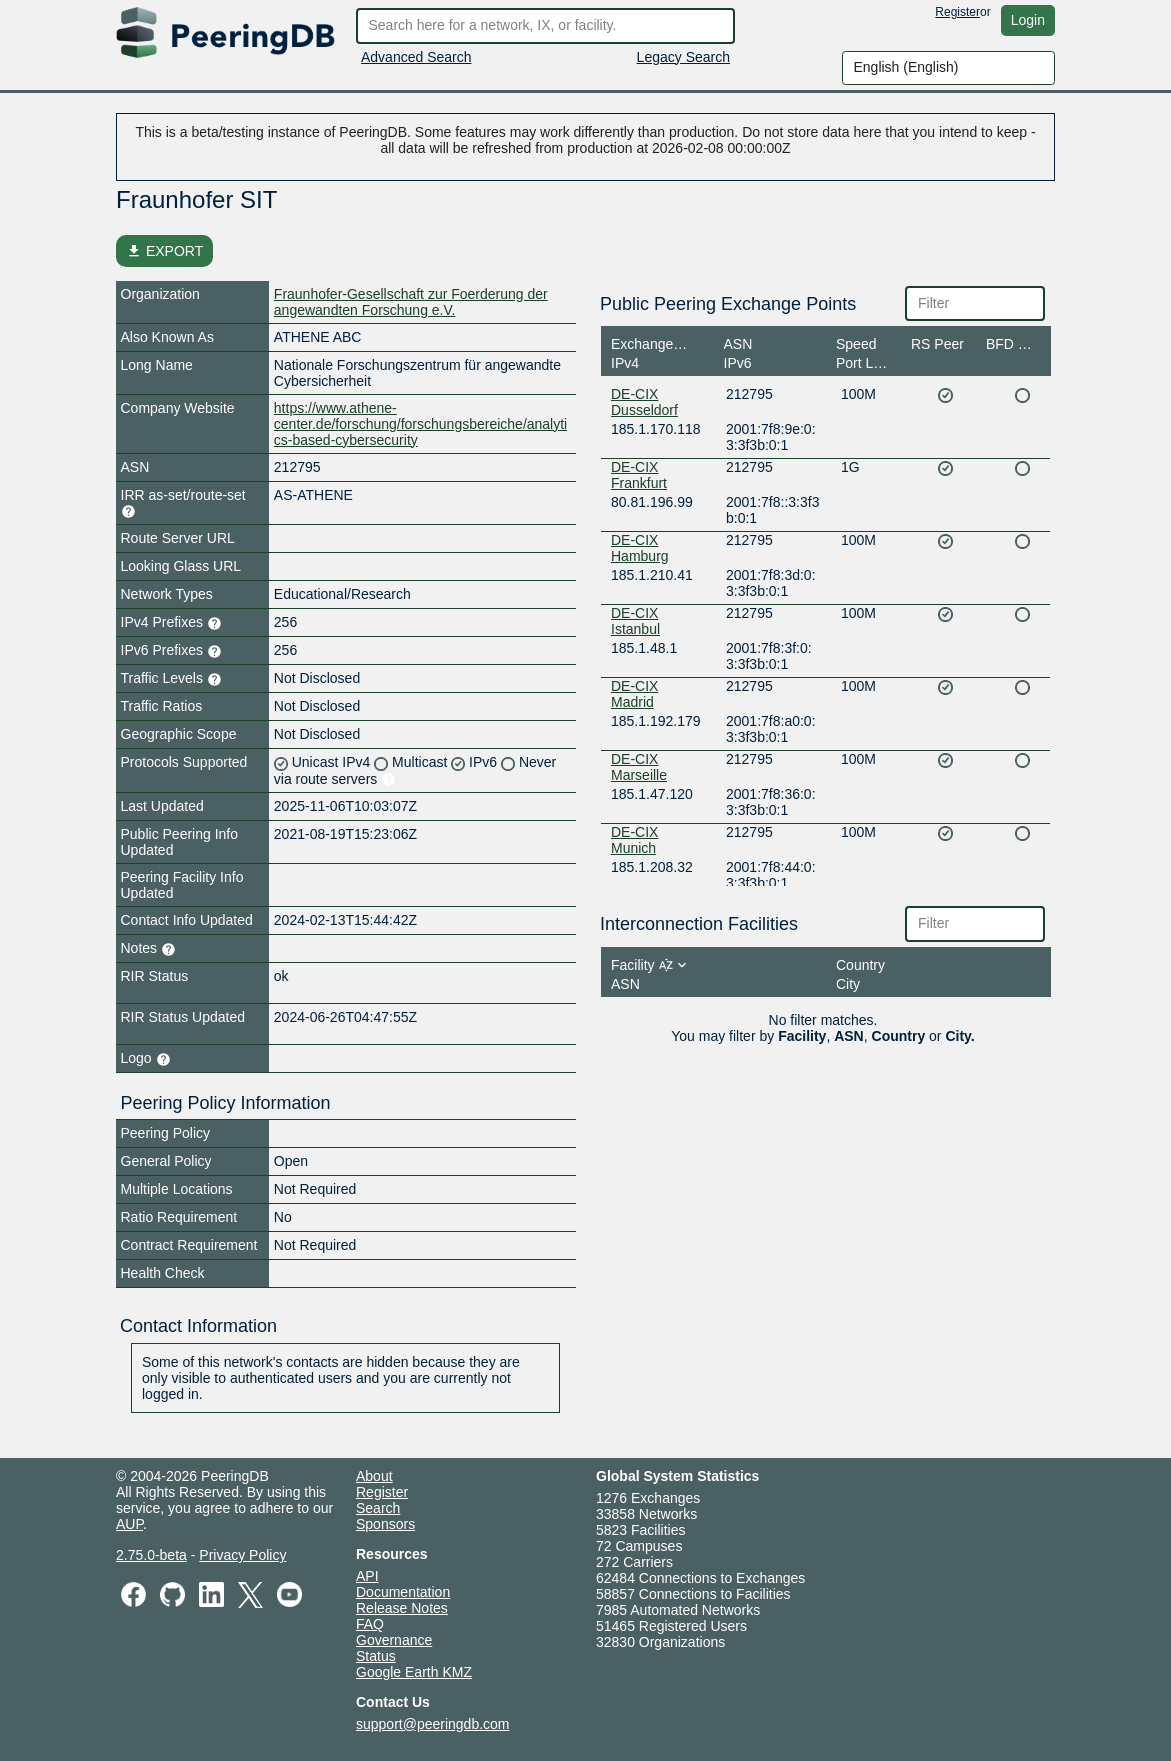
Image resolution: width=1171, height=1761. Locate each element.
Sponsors (385, 1524)
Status (376, 1656)
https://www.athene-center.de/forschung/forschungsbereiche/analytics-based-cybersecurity (420, 424)
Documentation (403, 1592)
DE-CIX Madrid (634, 694)
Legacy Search (683, 57)
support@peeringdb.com (433, 1724)
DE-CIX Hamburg (640, 548)
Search (378, 1508)
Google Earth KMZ (414, 1672)
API (367, 1576)
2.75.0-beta (151, 1555)
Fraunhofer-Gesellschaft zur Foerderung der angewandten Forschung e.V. (411, 302)
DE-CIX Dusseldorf (644, 402)
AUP (129, 1524)
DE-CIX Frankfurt (639, 475)
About (374, 1476)
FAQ (370, 1624)
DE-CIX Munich (634, 840)
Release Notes (402, 1608)
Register (957, 12)
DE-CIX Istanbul (635, 621)
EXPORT (164, 251)
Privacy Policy (242, 1555)
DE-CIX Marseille (639, 767)
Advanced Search (416, 57)
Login (1028, 20)
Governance (394, 1640)
